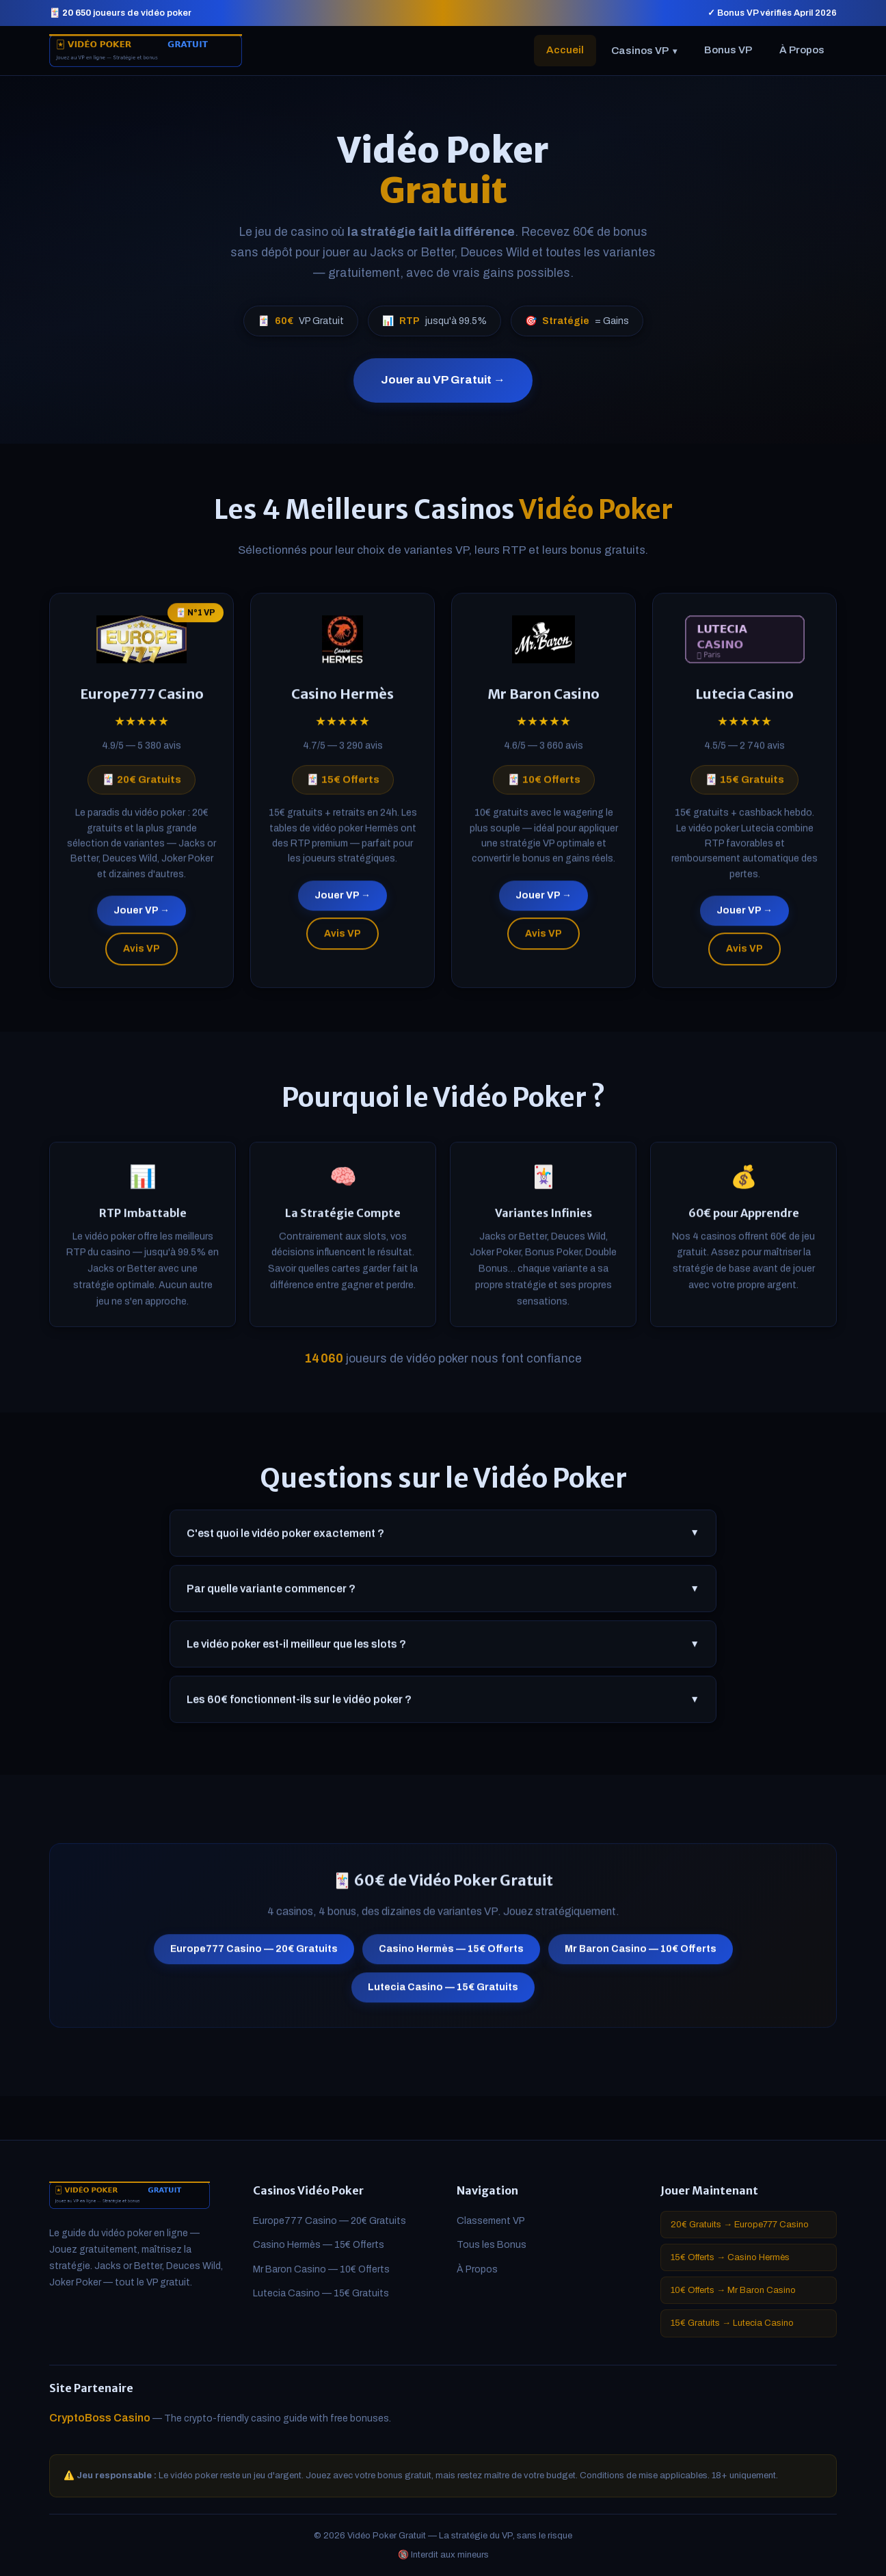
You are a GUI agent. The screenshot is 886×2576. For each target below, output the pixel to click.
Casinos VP (644, 50)
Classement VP (491, 2221)
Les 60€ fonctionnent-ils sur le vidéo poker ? (443, 1705)
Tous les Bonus (491, 2245)
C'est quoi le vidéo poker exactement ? (443, 1539)
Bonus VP (728, 49)
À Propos (801, 49)
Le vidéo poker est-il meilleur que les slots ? (443, 1649)
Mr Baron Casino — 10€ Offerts (640, 1955)
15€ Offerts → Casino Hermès (730, 2257)
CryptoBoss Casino (99, 2418)
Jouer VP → (141, 916)
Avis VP (141, 954)
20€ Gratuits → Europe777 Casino (740, 2224)
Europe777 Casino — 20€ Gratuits (254, 1955)
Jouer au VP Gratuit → (443, 379)
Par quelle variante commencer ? (443, 1594)
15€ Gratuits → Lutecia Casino (732, 2323)
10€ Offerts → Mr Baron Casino (733, 2290)
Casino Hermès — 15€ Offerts (451, 1955)
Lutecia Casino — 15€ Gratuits (443, 1993)
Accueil (565, 49)
